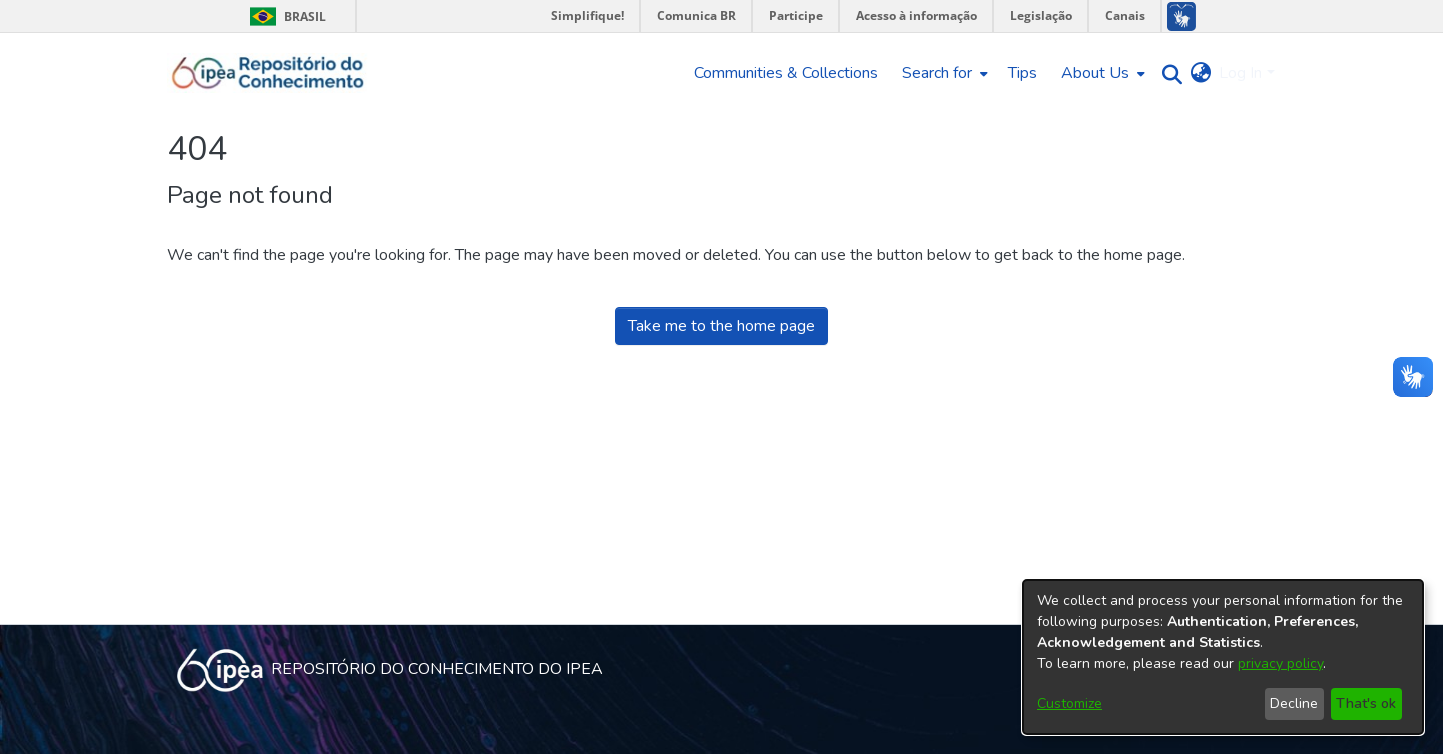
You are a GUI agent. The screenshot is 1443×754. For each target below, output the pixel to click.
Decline (1294, 703)
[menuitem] (943, 73)
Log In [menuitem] (1240, 73)
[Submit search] (1166, 73)
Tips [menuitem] (1022, 73)
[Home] (268, 73)
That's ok (1366, 703)
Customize (1069, 703)
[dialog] (1223, 657)
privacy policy (1280, 663)
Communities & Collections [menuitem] (786, 73)
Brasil (284, 16)
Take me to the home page (721, 326)
